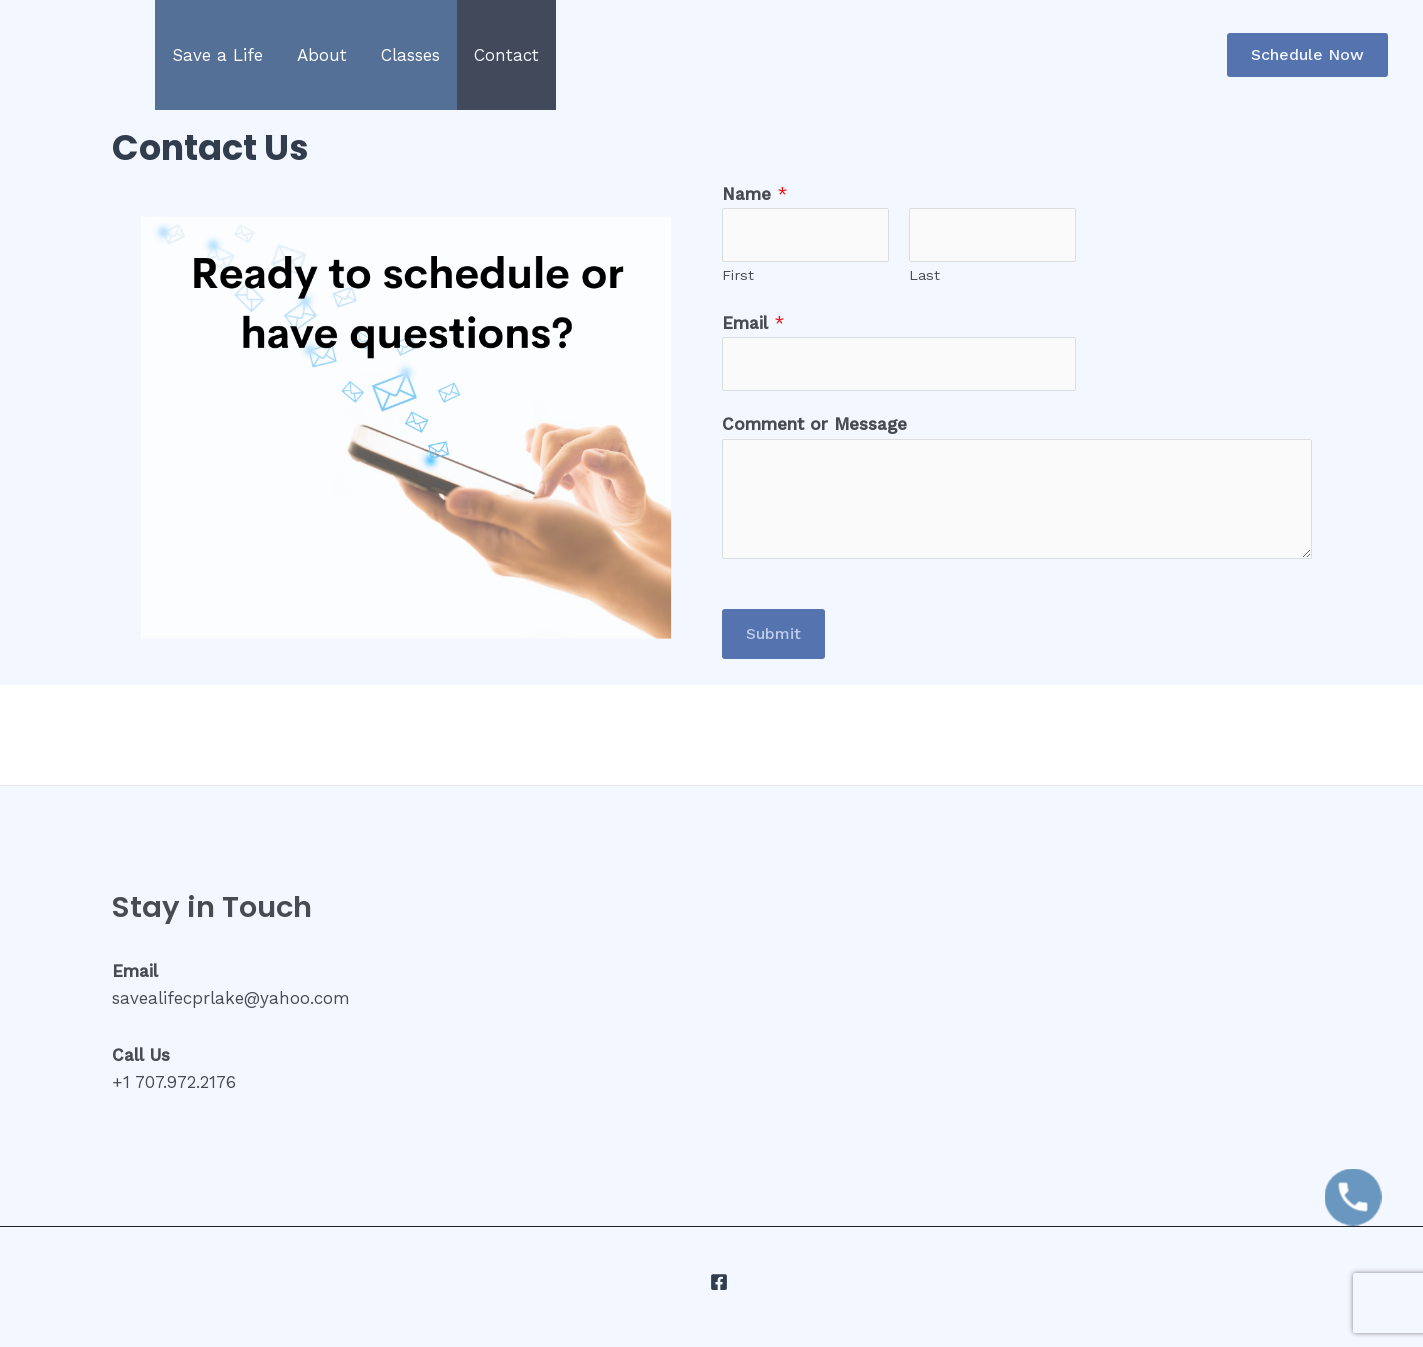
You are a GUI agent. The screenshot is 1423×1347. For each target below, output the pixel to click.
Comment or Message (814, 424)
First (738, 275)
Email (753, 323)
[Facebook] (719, 1282)
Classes (410, 55)
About (322, 55)
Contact (506, 55)
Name (754, 194)
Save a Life (217, 55)
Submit (773, 633)
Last (924, 275)
